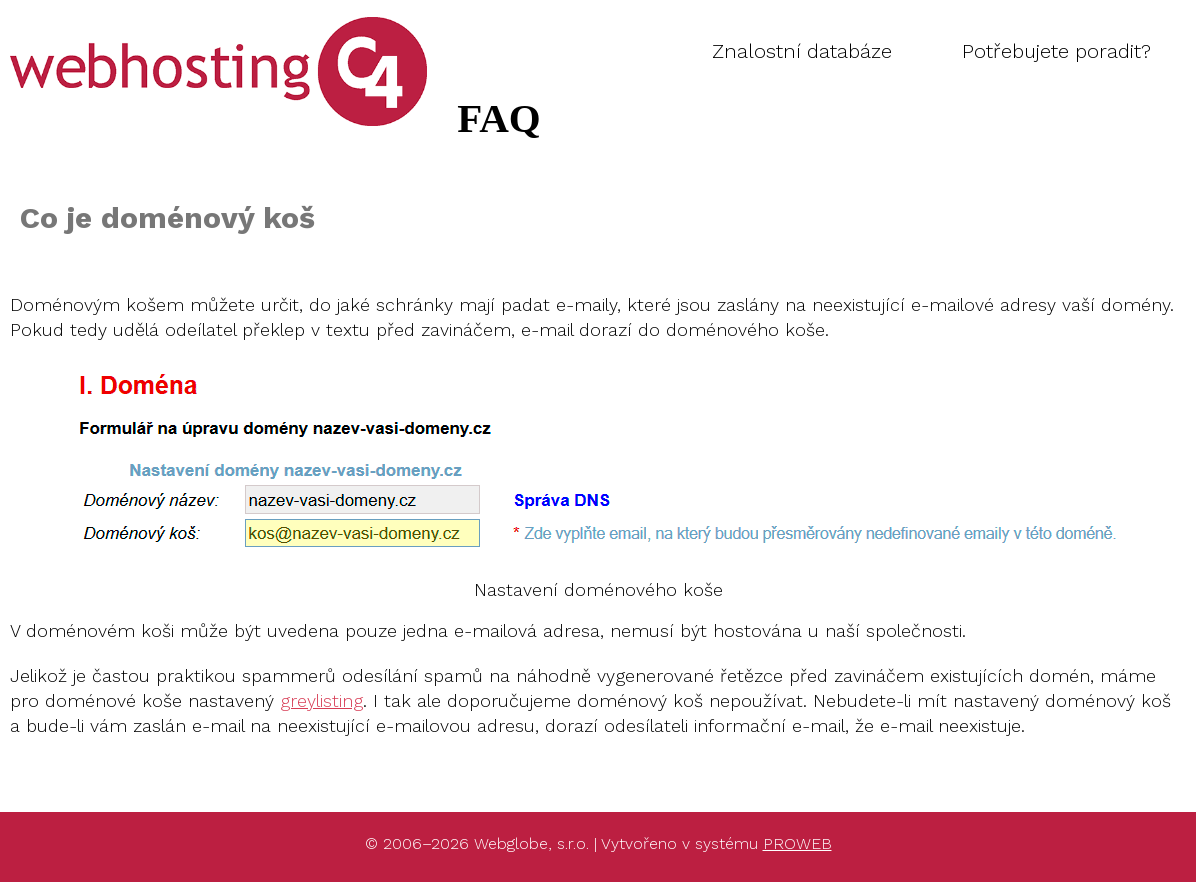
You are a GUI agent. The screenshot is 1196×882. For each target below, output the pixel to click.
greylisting (321, 700)
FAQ (82, 28)
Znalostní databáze (802, 51)
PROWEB (797, 843)
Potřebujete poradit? (1056, 51)
